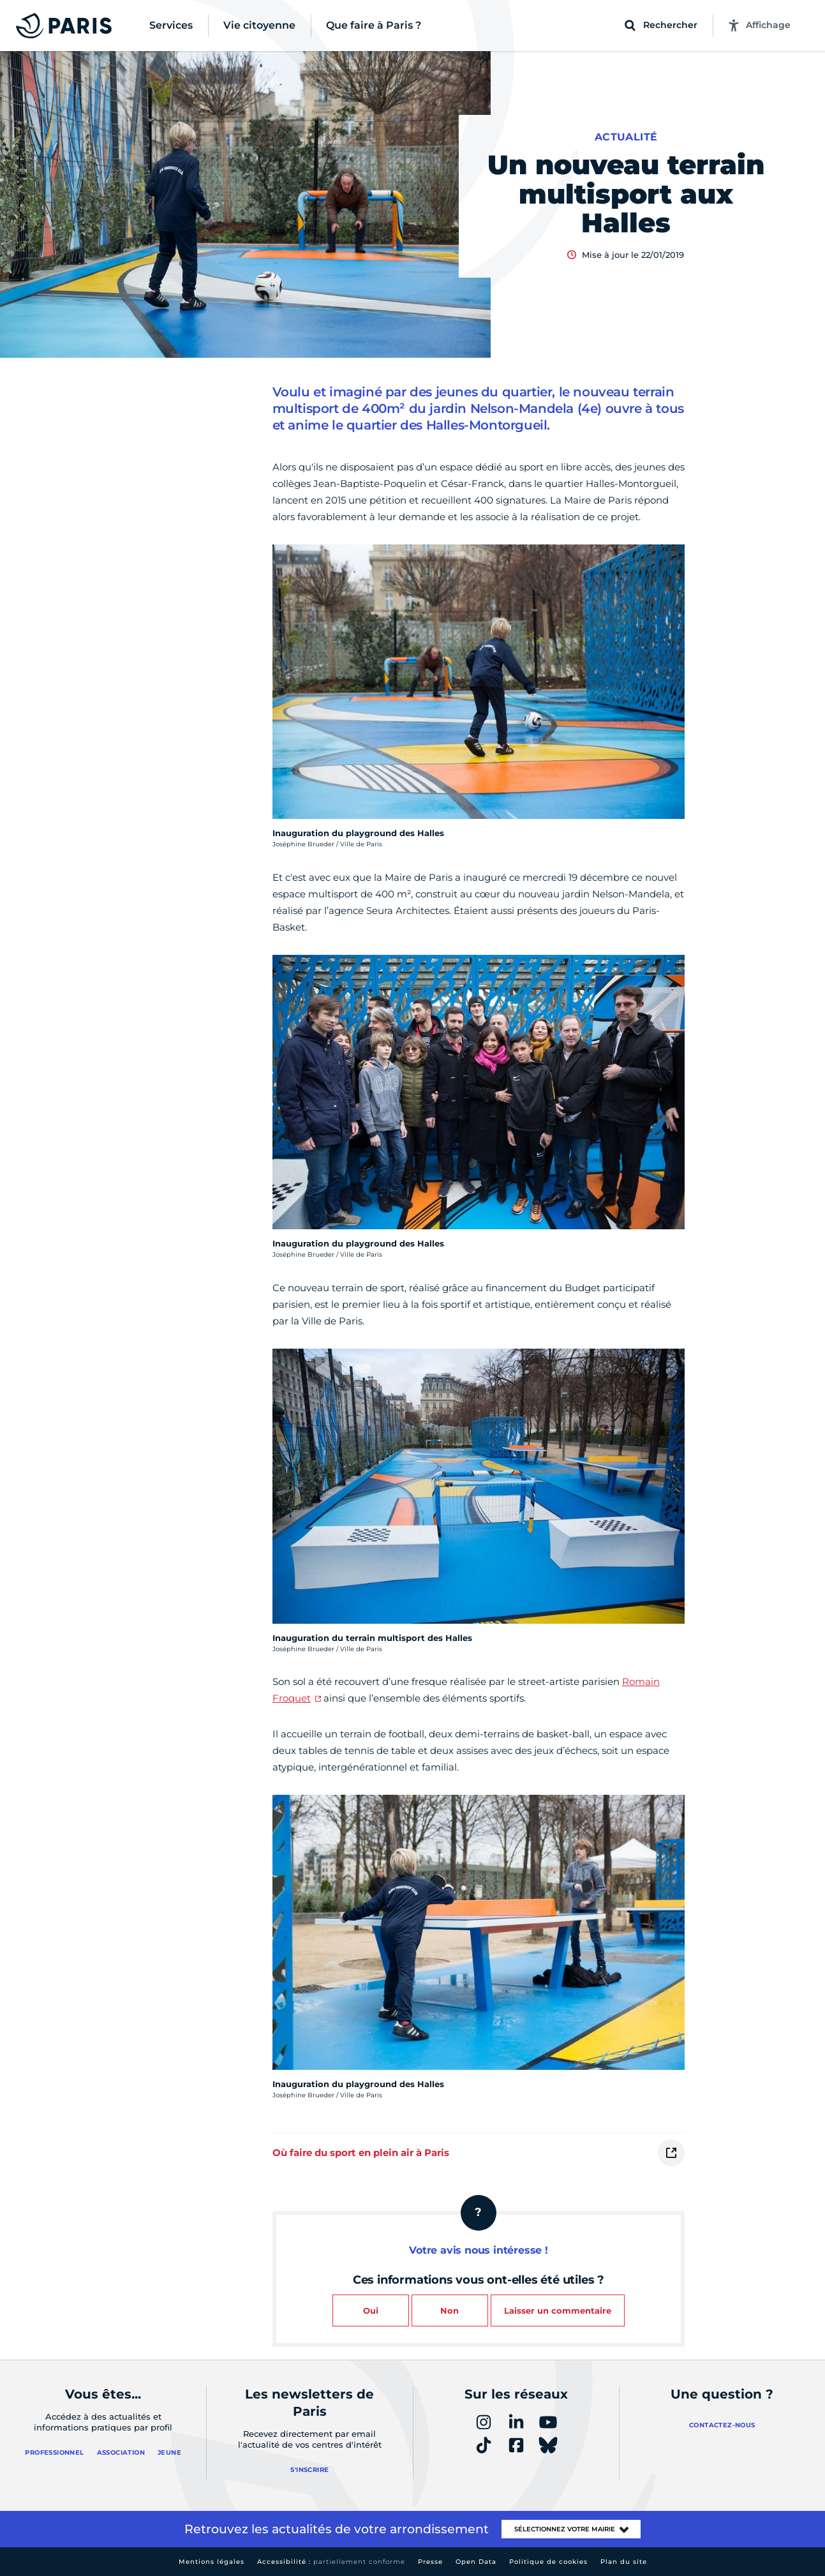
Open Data (476, 2561)
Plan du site (623, 2561)
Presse (430, 2561)
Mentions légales (211, 2561)
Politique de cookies (548, 2561)
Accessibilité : (331, 2561)
